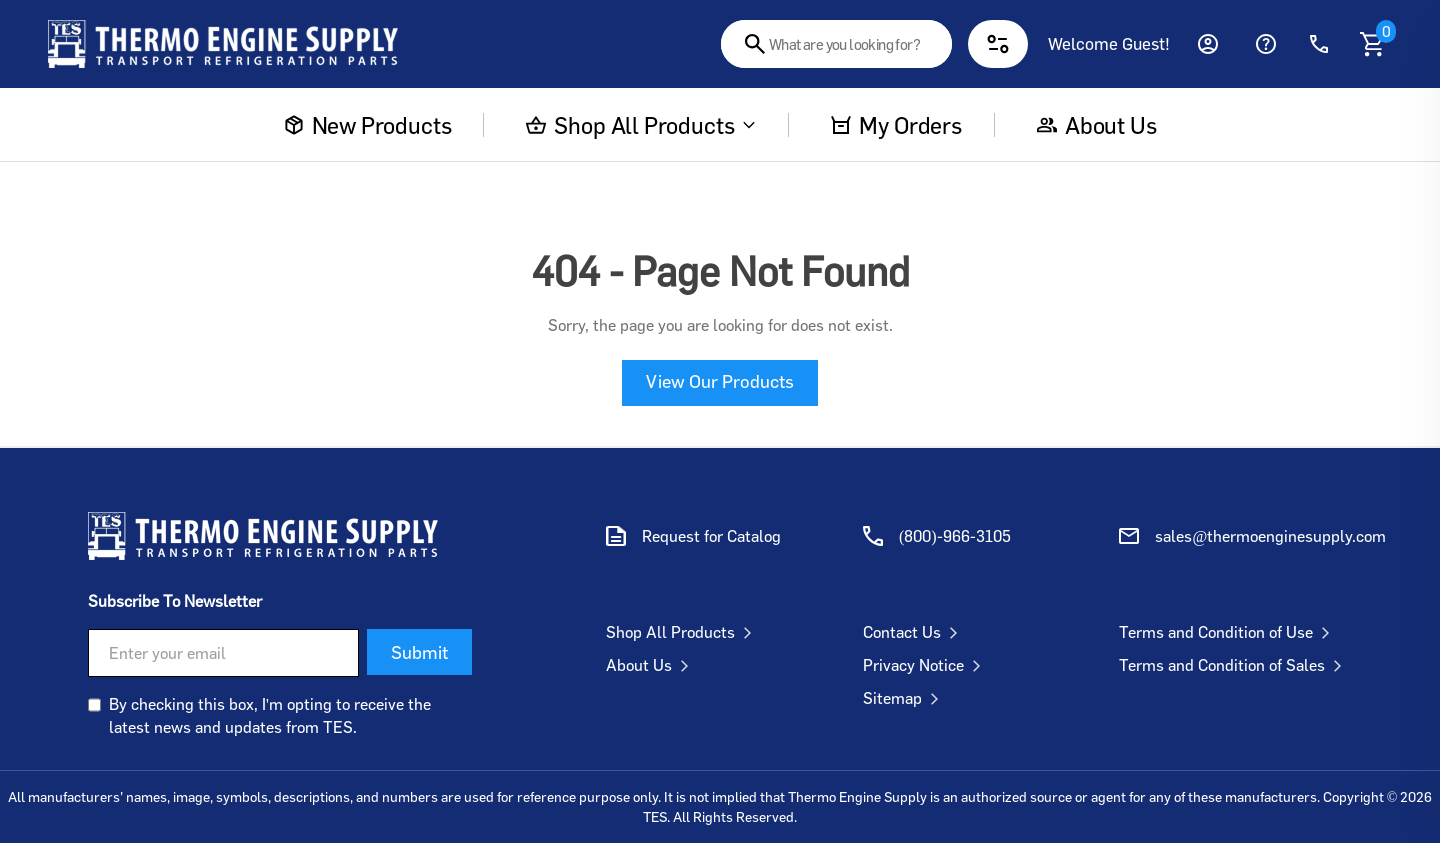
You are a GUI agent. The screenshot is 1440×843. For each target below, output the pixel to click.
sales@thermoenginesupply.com (1270, 536)
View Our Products (720, 381)
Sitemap (905, 698)
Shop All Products (641, 125)
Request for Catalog (711, 536)
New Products (368, 125)
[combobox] (836, 44)
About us (1097, 125)
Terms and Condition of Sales (1234, 665)
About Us (651, 665)
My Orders (896, 125)
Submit (419, 652)
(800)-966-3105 (955, 536)
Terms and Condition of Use (1228, 632)
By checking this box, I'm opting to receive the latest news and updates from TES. (270, 715)
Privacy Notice (926, 665)
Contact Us (914, 632)
